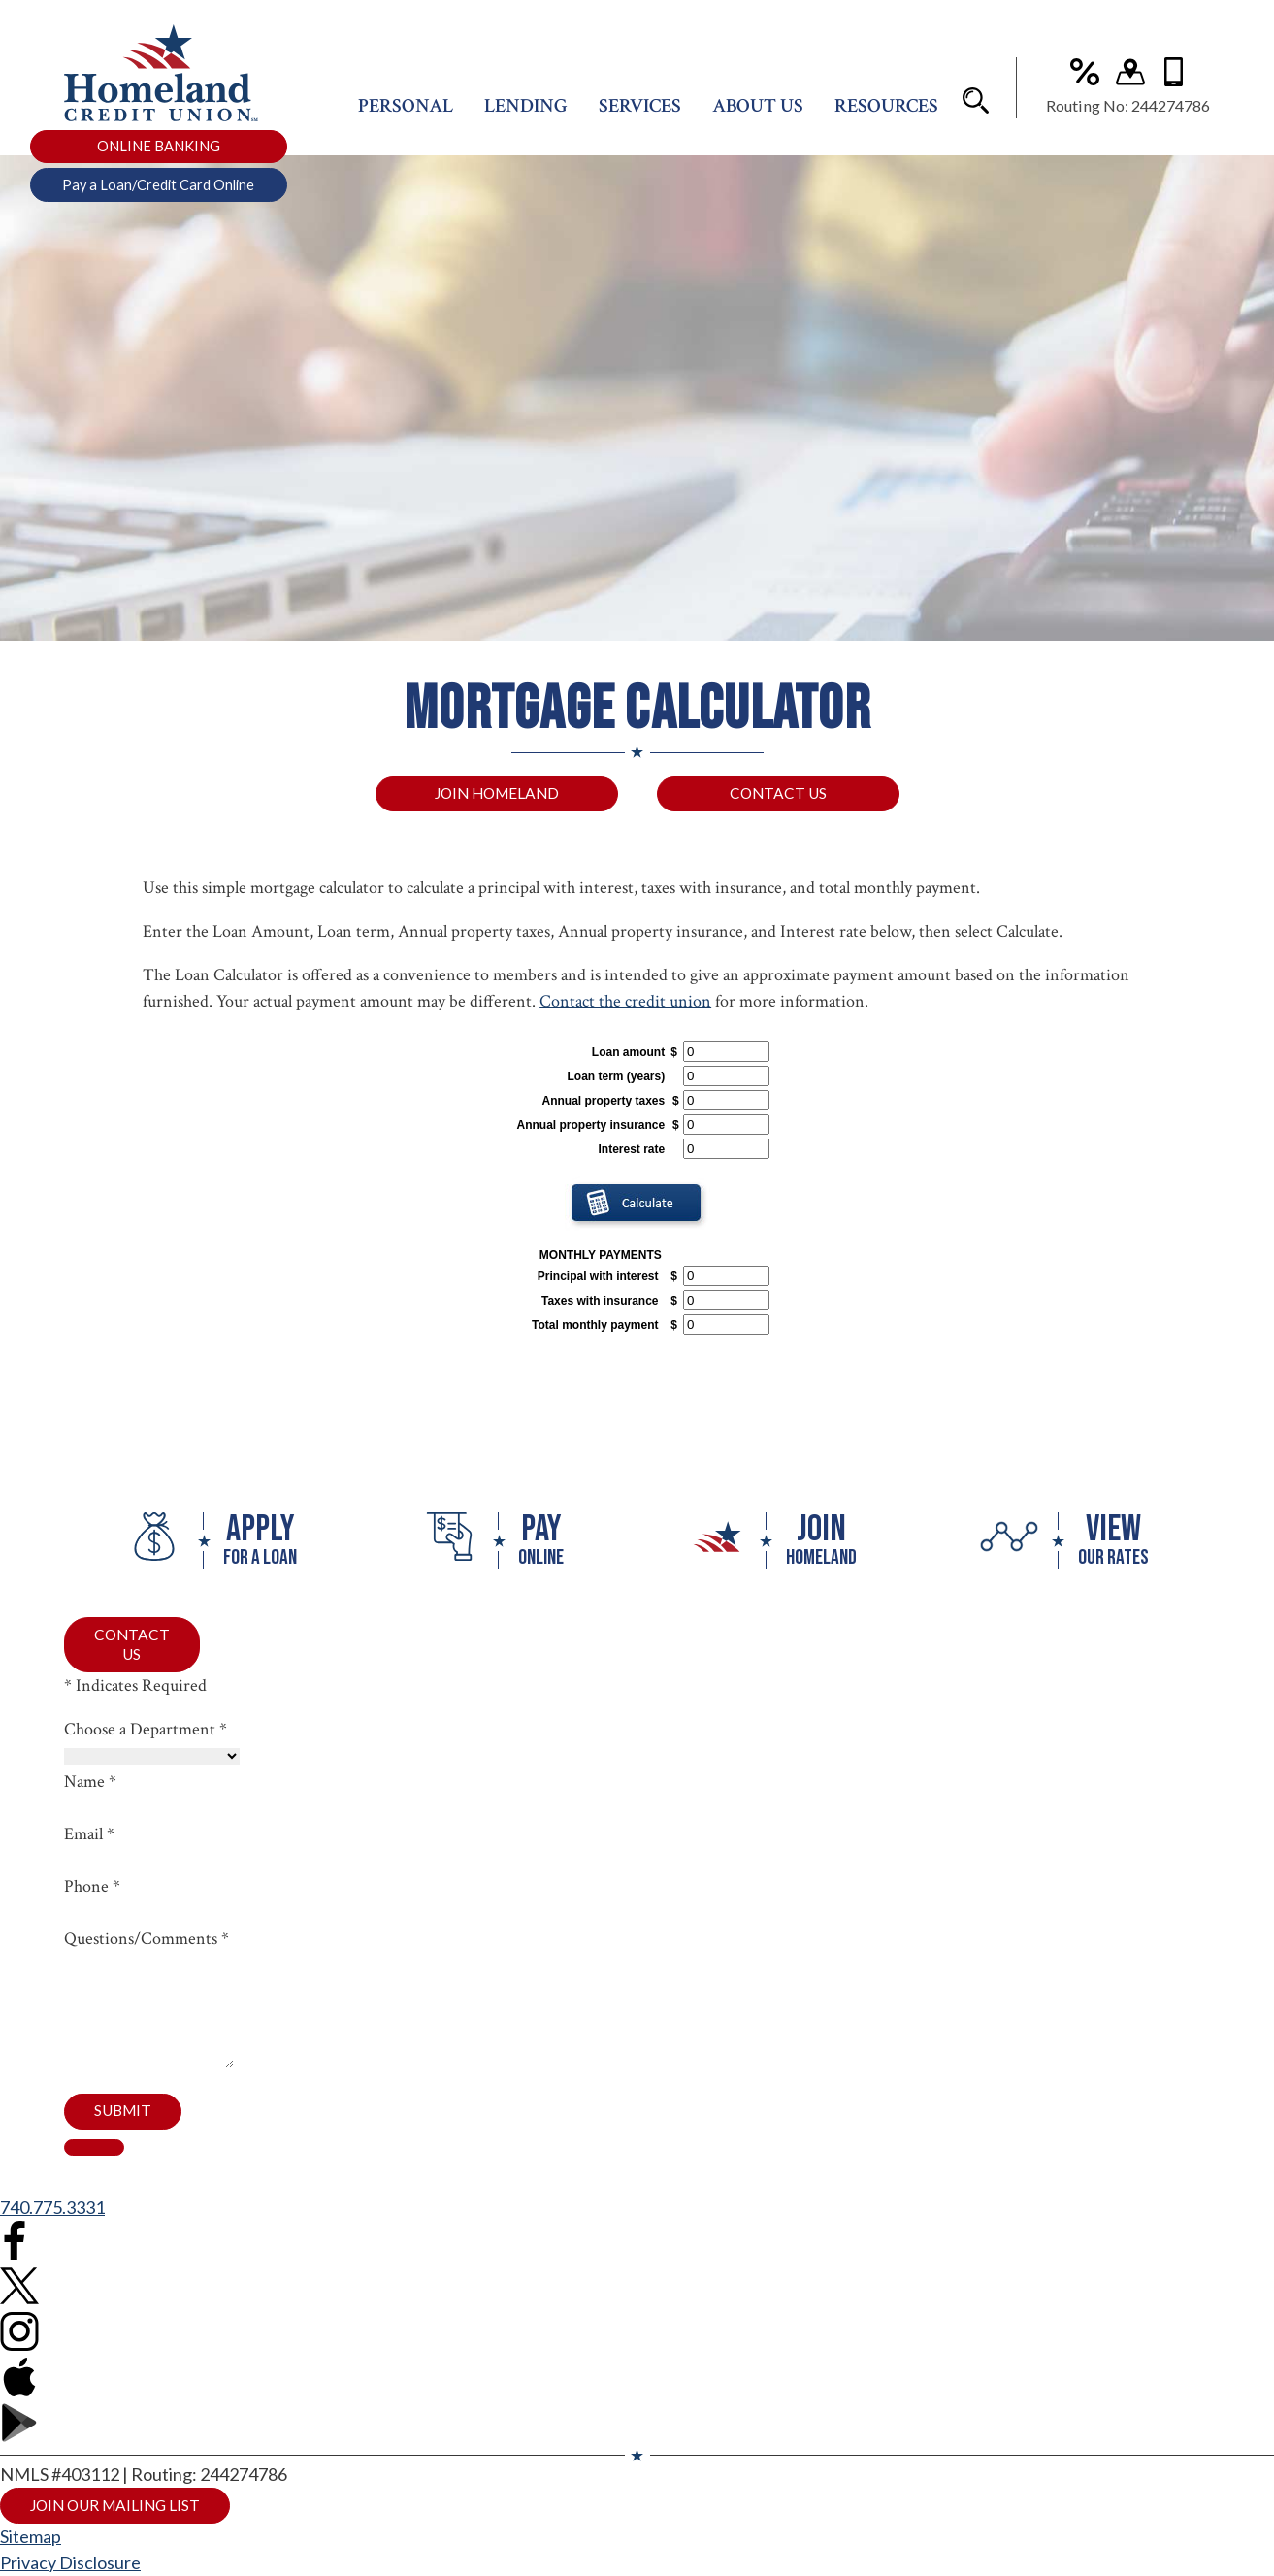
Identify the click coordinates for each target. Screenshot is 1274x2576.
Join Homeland (497, 794)
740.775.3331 (52, 2236)
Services (640, 113)
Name (90, 1785)
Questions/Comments (146, 1943)
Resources (886, 113)
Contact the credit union (625, 1003)
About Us (757, 113)
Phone (92, 1890)
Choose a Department (145, 1733)
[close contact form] (94, 2176)
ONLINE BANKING (158, 154)
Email (89, 1838)
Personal (405, 113)
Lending (526, 113)
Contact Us (778, 794)
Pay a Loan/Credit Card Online (158, 192)
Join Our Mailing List (121, 2535)
